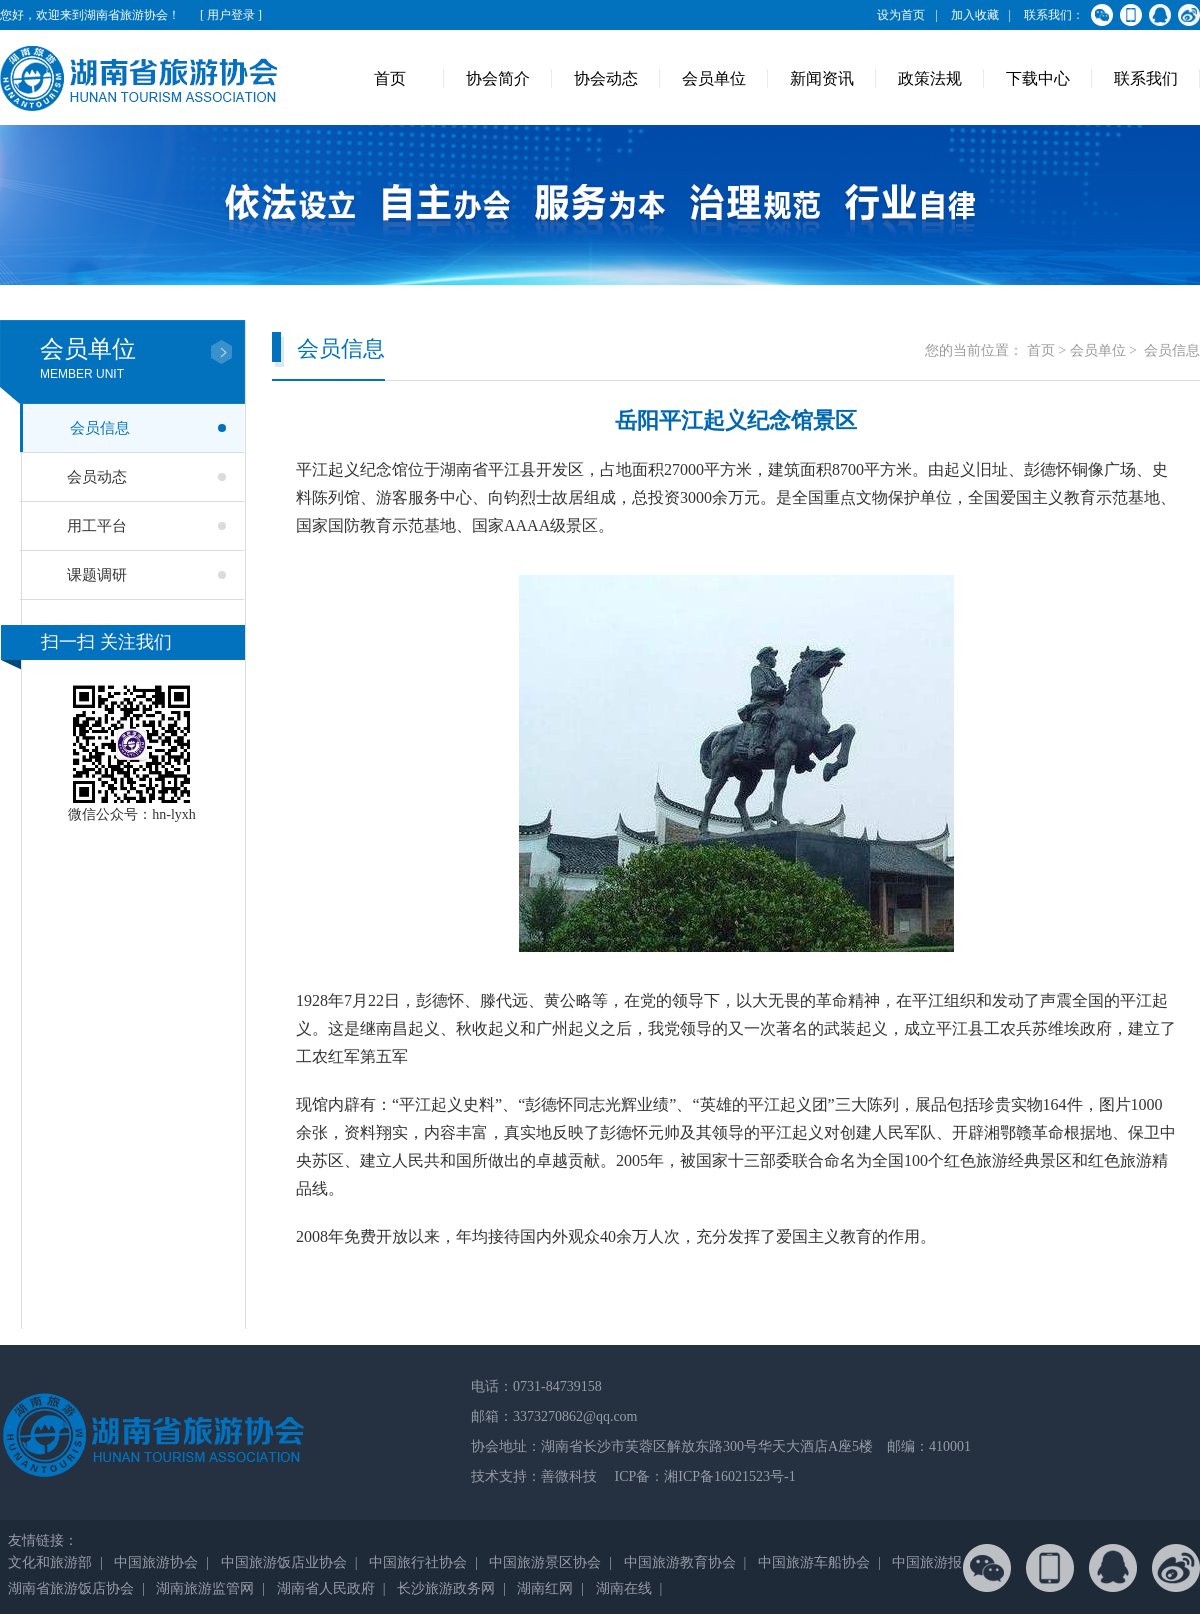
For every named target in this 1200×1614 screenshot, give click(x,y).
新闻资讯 (822, 78)
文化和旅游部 (50, 1562)
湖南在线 (624, 1588)
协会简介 (498, 78)
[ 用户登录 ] (231, 15)
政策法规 (930, 78)
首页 (390, 78)
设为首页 (901, 15)
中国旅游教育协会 (680, 1562)
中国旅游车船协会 (814, 1562)
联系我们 (1146, 78)
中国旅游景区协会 (545, 1562)
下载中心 (1038, 78)
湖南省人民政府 (326, 1588)
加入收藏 (975, 15)
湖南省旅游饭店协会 (71, 1588)
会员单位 (714, 78)
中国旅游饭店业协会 (284, 1562)
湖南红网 (545, 1588)
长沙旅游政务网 (446, 1588)
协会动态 (606, 78)
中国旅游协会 (156, 1562)
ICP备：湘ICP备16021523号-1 (703, 1476)
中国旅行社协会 (418, 1562)
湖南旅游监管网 (205, 1588)
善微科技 (569, 1476)
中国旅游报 (927, 1562)
